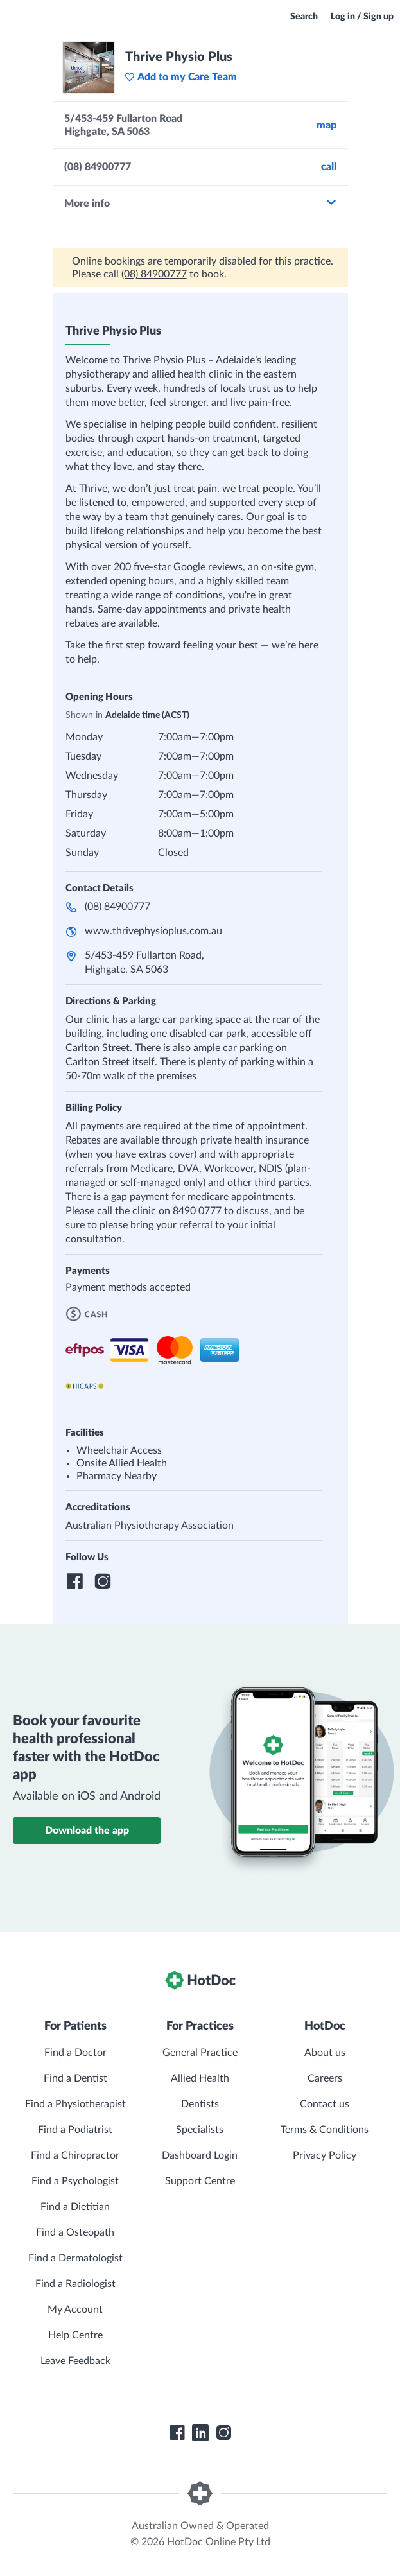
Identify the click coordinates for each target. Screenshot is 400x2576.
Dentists (200, 2104)
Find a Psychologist (75, 2181)
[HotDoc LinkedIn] (200, 2432)
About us (324, 2053)
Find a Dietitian (75, 2207)
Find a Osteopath (75, 2232)
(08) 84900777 (154, 274)
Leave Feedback (75, 2361)
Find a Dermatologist (75, 2258)
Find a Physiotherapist (75, 2104)
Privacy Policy (324, 2155)
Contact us (324, 2104)
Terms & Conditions (325, 2130)
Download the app (87, 1830)
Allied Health (200, 2078)
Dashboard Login (200, 2155)
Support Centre (200, 2181)
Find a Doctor (75, 2053)
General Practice (200, 2053)
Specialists (199, 2130)
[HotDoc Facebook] (177, 2432)
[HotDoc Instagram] (223, 2432)
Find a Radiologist (75, 2284)
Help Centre (75, 2335)
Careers (325, 2078)
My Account (75, 2309)
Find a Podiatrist (75, 2130)
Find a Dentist (75, 2078)
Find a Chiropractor (75, 2155)
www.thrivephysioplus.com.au (153, 931)
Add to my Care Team (181, 77)
